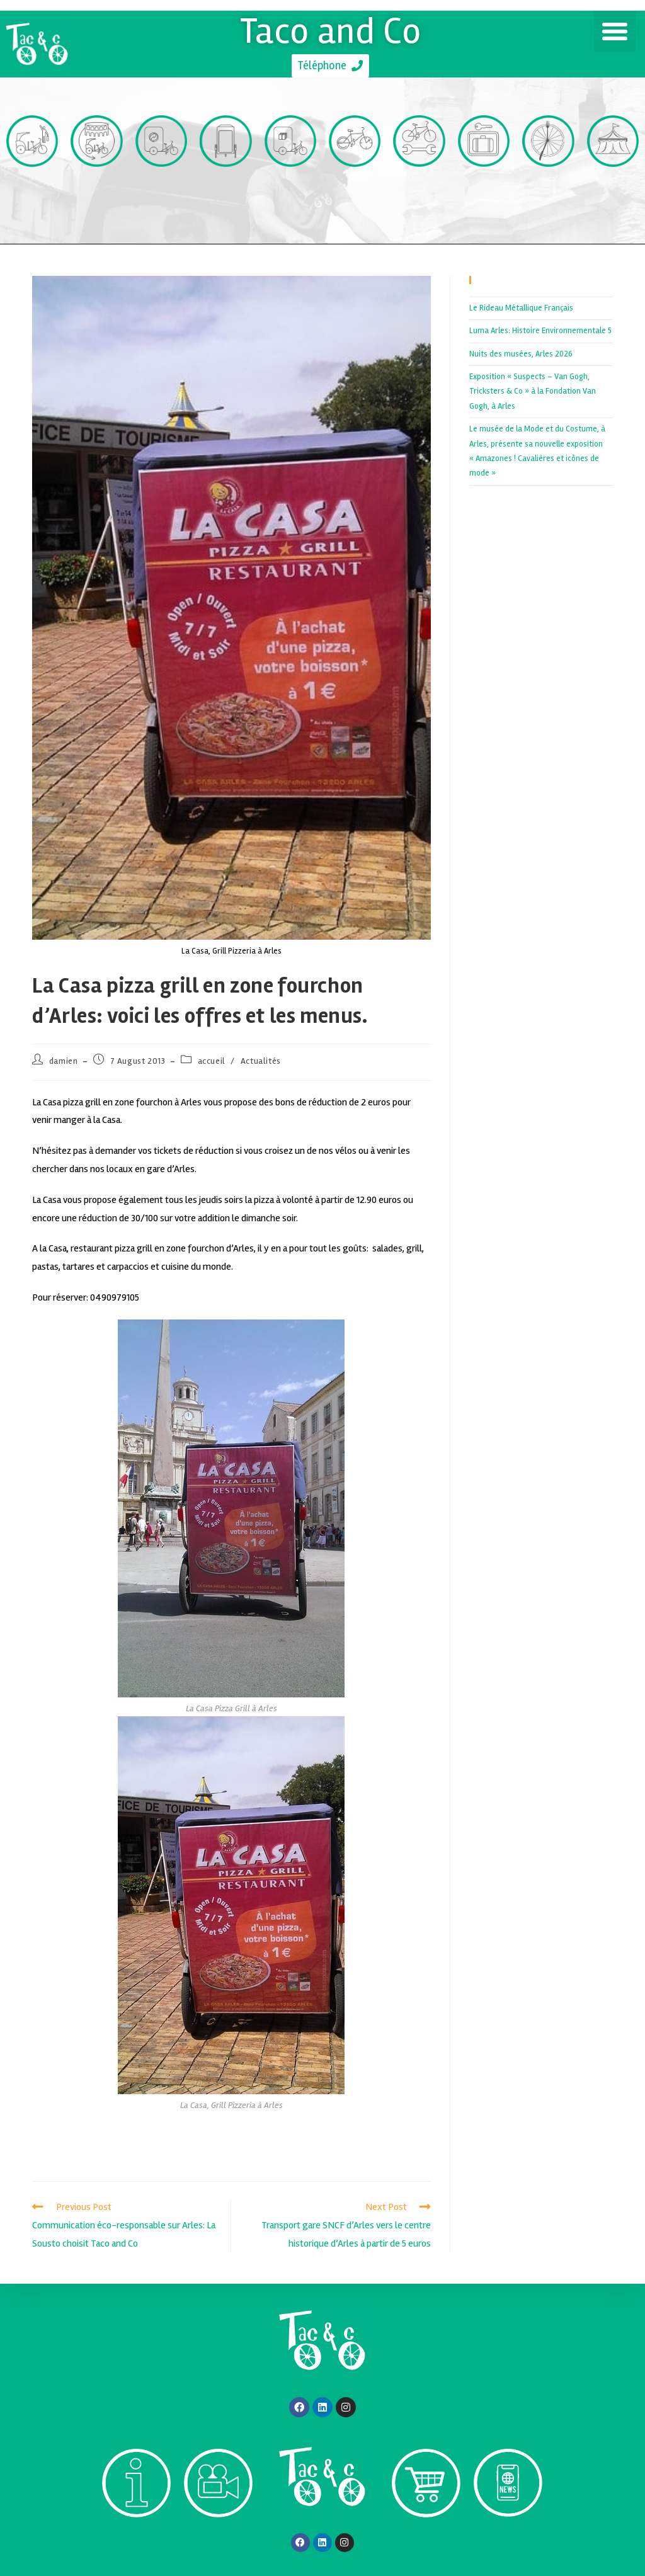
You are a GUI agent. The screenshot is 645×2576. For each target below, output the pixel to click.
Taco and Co (330, 30)
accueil (211, 1061)
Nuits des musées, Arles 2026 (521, 354)
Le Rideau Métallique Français (521, 308)
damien (63, 1061)
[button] (615, 31)
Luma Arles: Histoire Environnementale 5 (540, 331)
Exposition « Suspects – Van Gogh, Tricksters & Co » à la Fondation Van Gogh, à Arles (532, 391)
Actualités (261, 1061)
